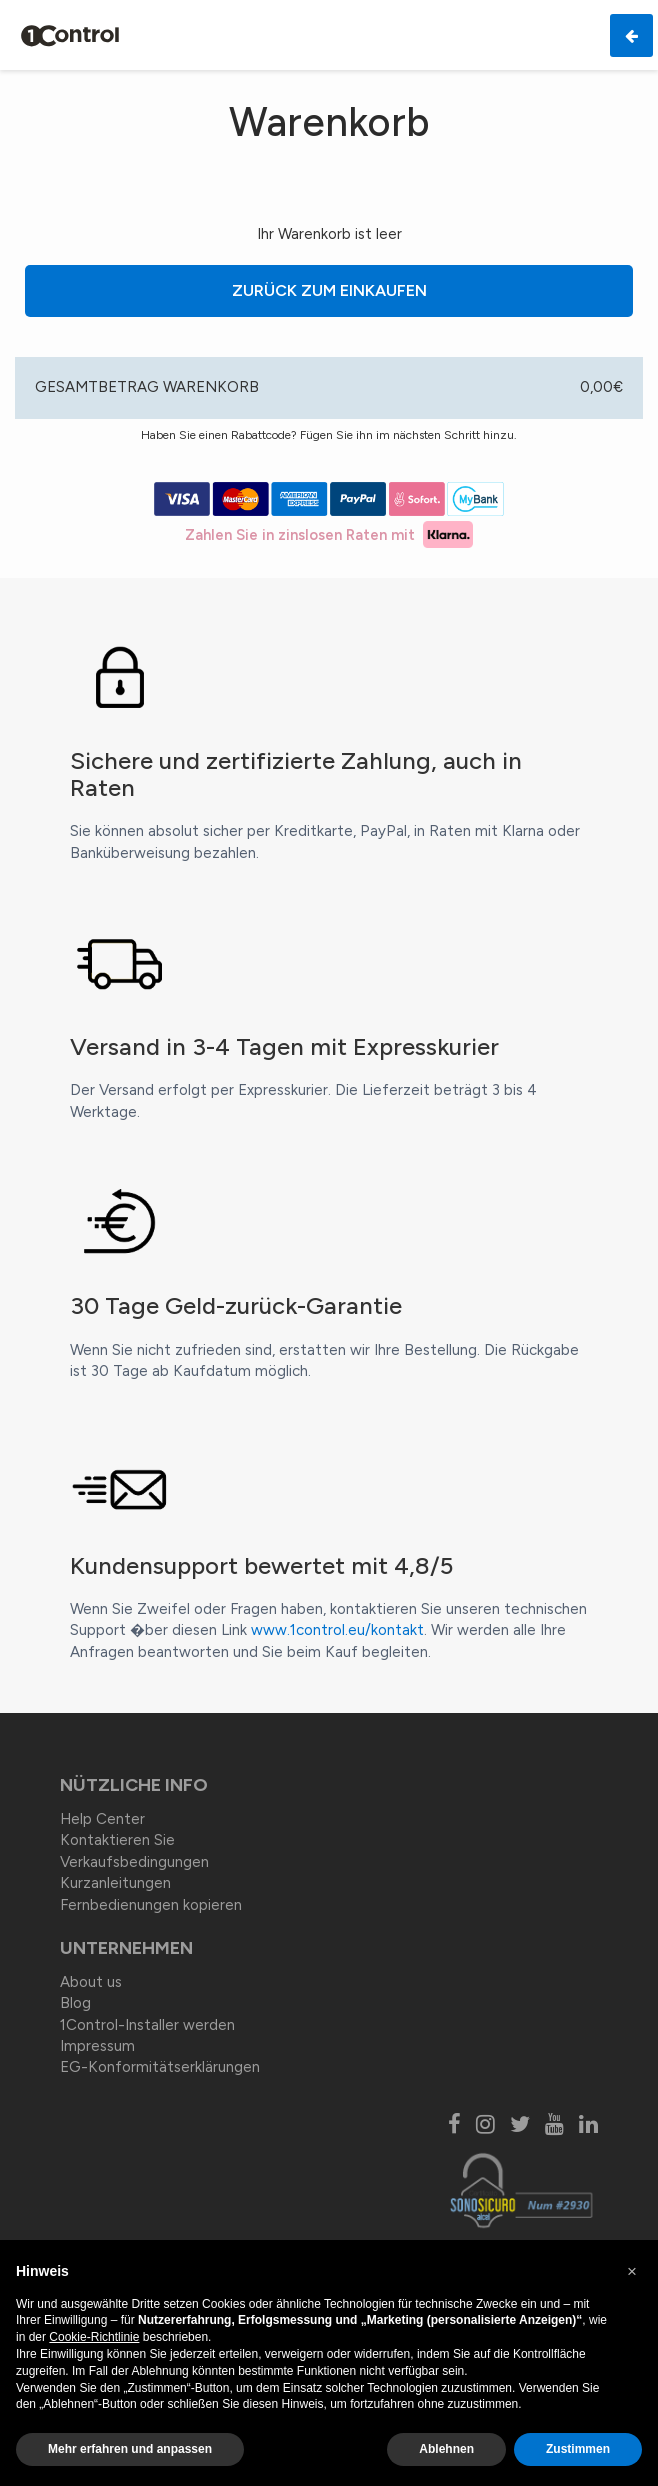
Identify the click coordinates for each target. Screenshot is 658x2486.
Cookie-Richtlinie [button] (94, 2337)
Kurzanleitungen (115, 1883)
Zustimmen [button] (578, 2449)
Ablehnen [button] (446, 2449)
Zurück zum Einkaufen (433, 290)
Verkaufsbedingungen (134, 1862)
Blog (75, 2003)
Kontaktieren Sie (117, 1840)
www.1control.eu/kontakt (337, 1630)
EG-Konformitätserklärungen (160, 2067)
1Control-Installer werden (147, 2025)
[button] (632, 2272)
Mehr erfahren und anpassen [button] (130, 2449)
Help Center (102, 1819)
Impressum (97, 2046)
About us (91, 1982)
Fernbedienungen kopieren (151, 1905)
